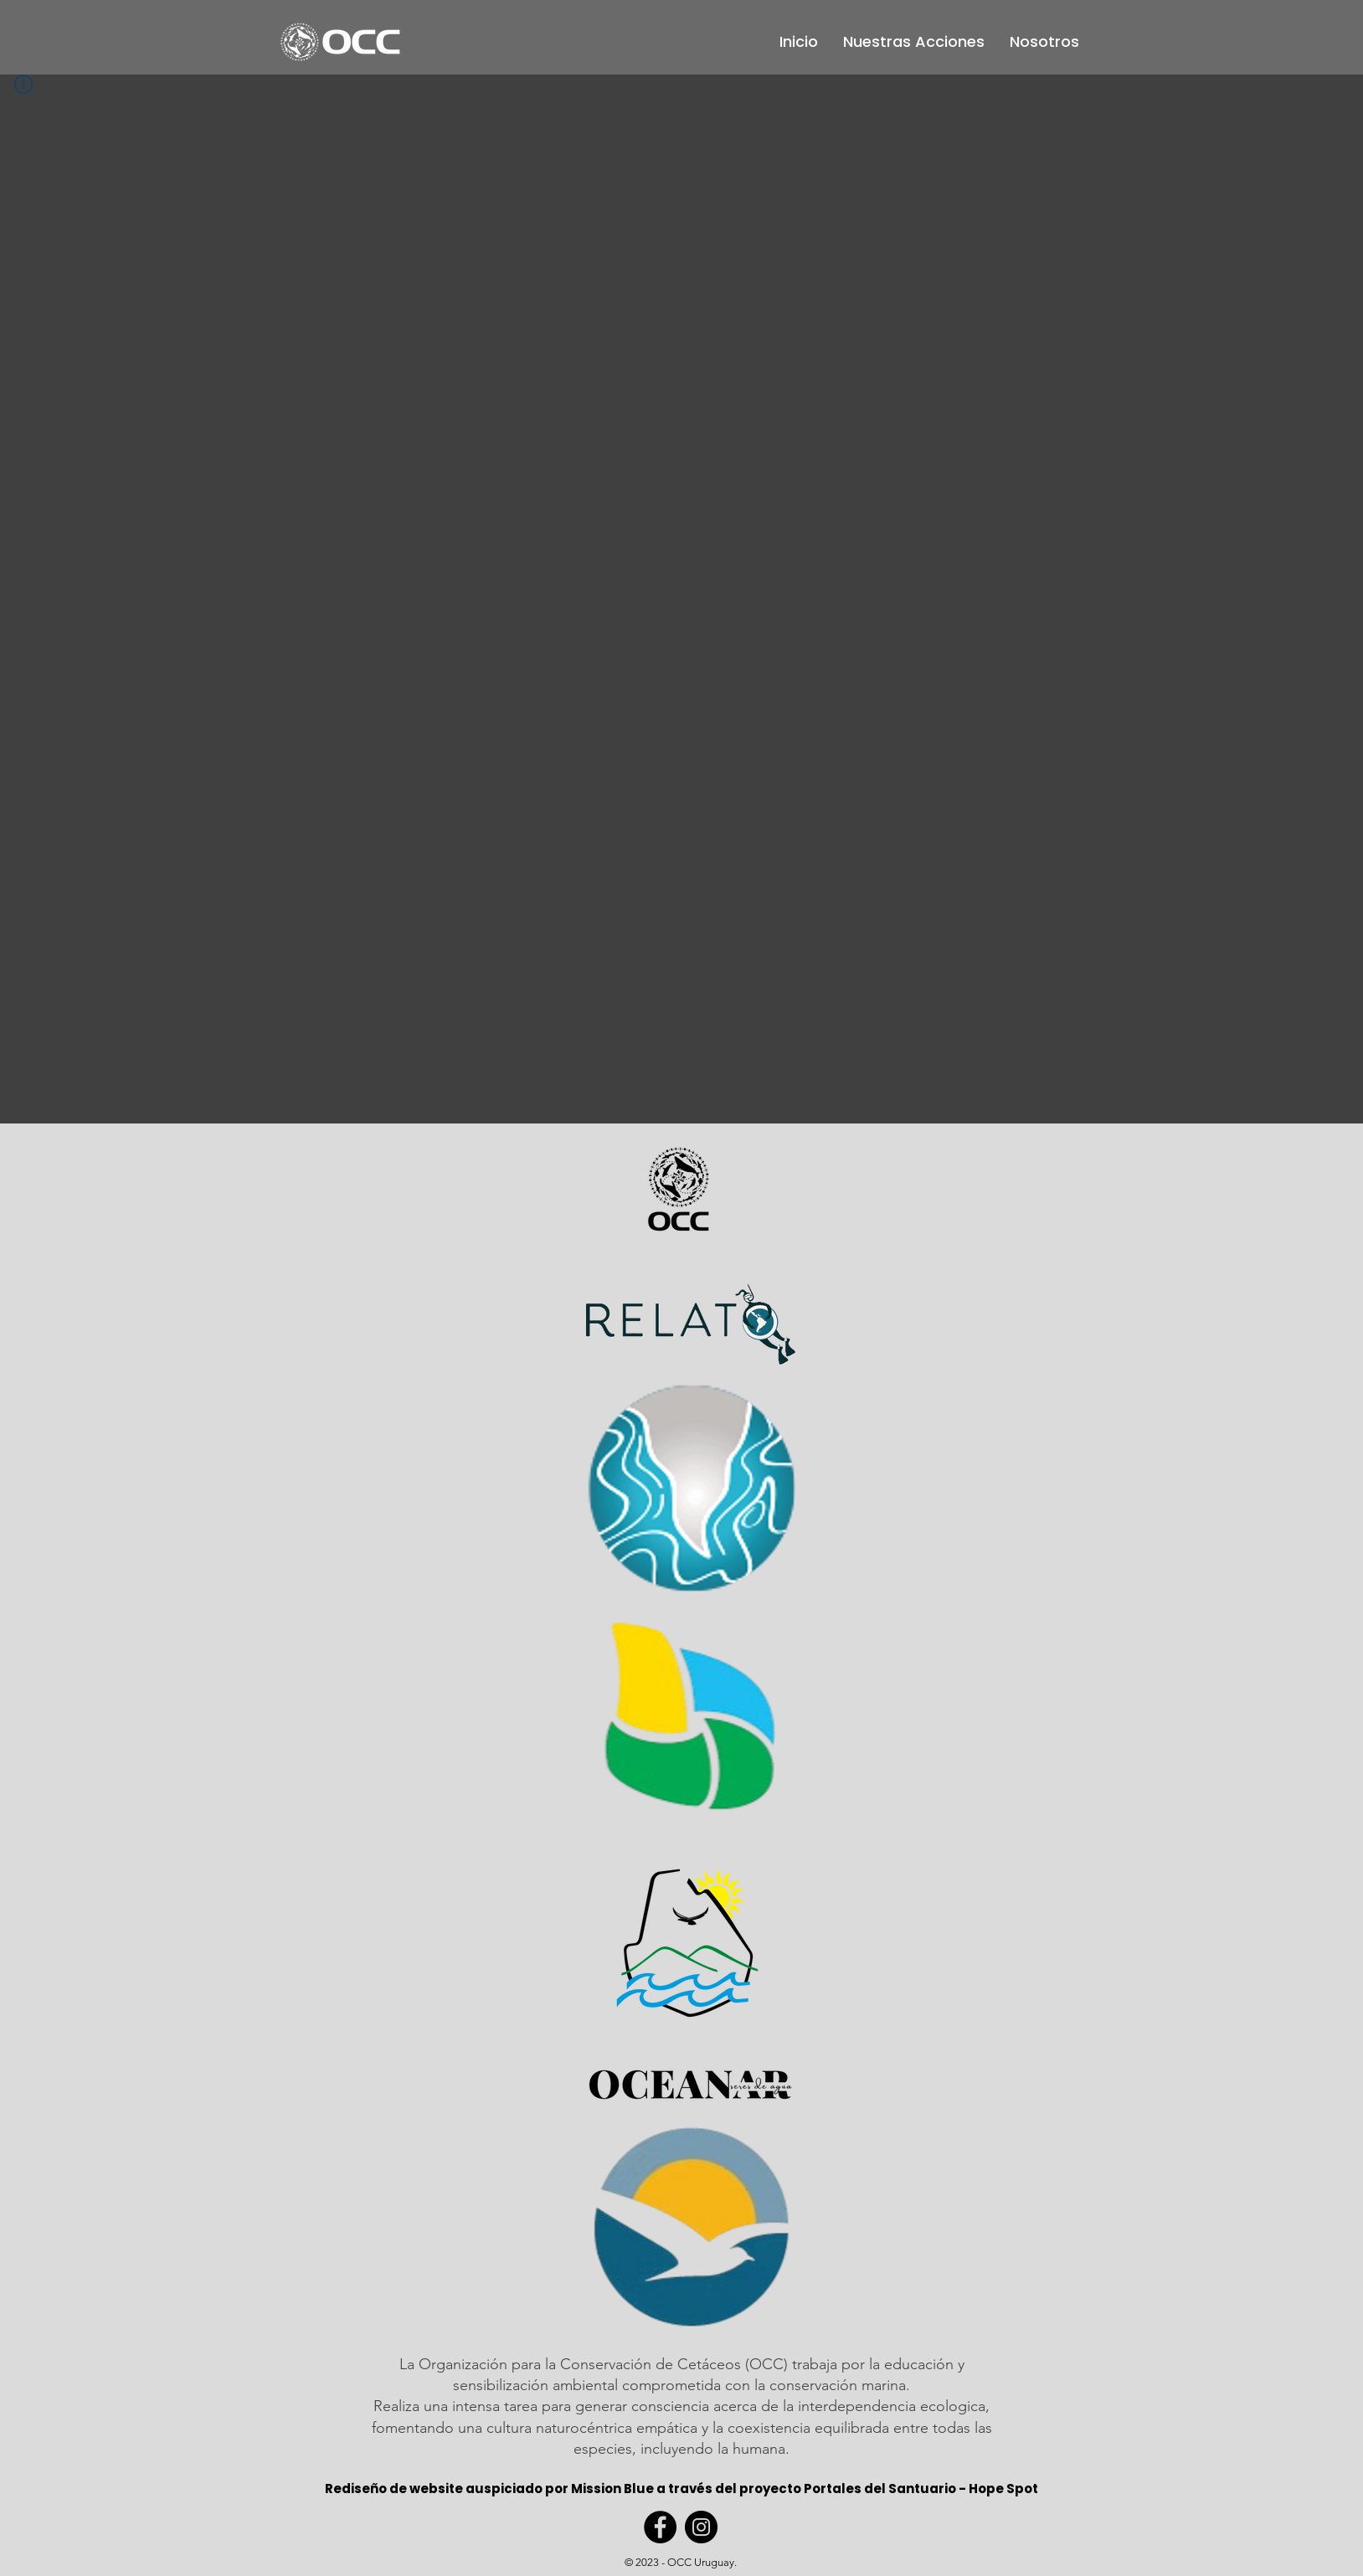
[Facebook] (660, 2527)
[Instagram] (701, 2527)
